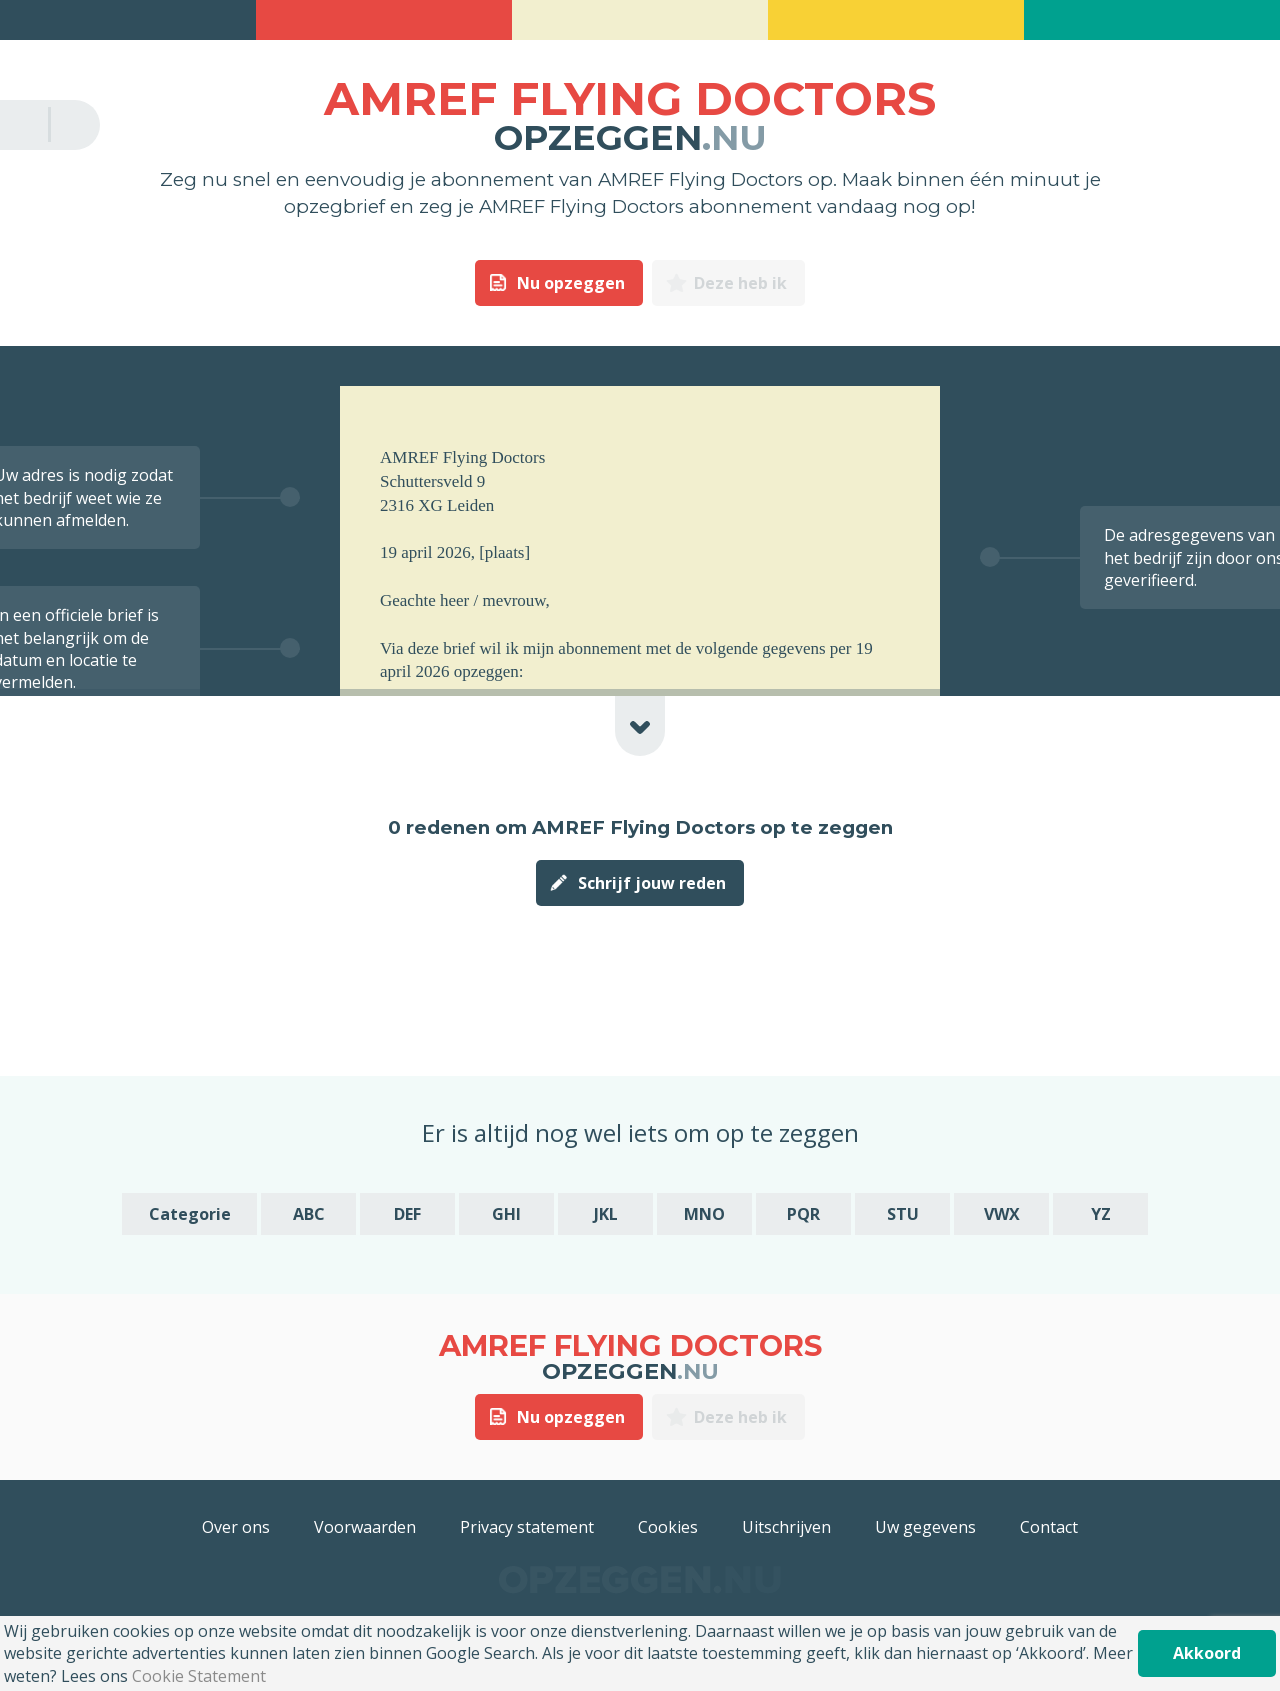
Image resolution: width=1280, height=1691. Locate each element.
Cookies (668, 1527)
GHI (506, 1214)
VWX (1002, 1214)
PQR (803, 1214)
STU (903, 1214)
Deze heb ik (740, 283)
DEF (407, 1214)
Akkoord (1207, 1653)
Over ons (236, 1527)
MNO (704, 1214)
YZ (1101, 1214)
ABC (309, 1214)
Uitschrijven (786, 1527)
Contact (1049, 1527)
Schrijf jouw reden (652, 883)
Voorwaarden (365, 1527)
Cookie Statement (199, 1676)
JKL (606, 1214)
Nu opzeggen (571, 283)
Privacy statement (527, 1527)
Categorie (190, 1214)
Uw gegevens (925, 1527)
